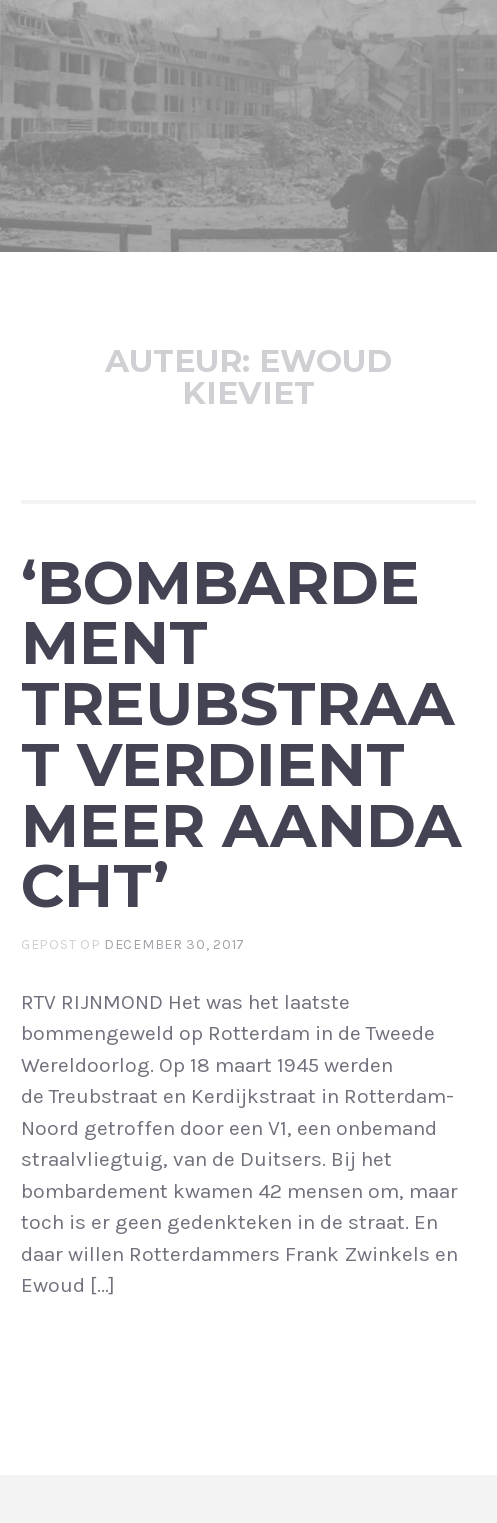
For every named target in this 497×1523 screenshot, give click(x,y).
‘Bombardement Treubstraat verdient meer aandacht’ (241, 734)
